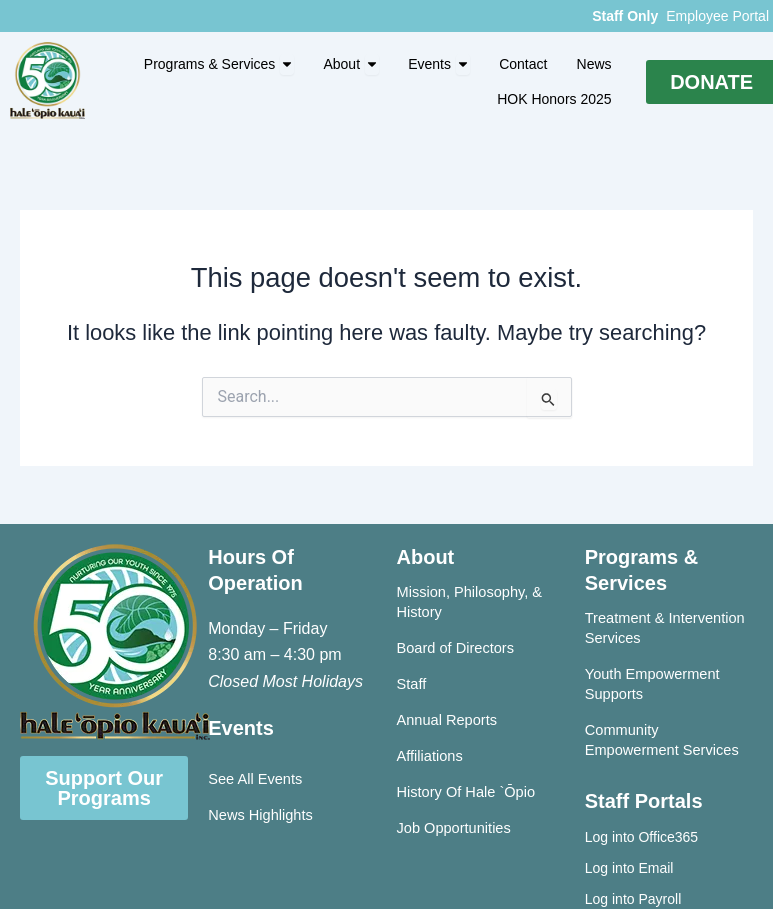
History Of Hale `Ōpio (466, 792)
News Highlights (260, 815)
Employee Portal (717, 16)
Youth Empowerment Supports (652, 684)
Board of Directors (455, 648)
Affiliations (430, 756)
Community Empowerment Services (662, 740)
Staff (412, 684)
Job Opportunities (454, 828)
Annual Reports (447, 720)
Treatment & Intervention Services (665, 628)
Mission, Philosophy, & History (470, 602)
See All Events (255, 779)
